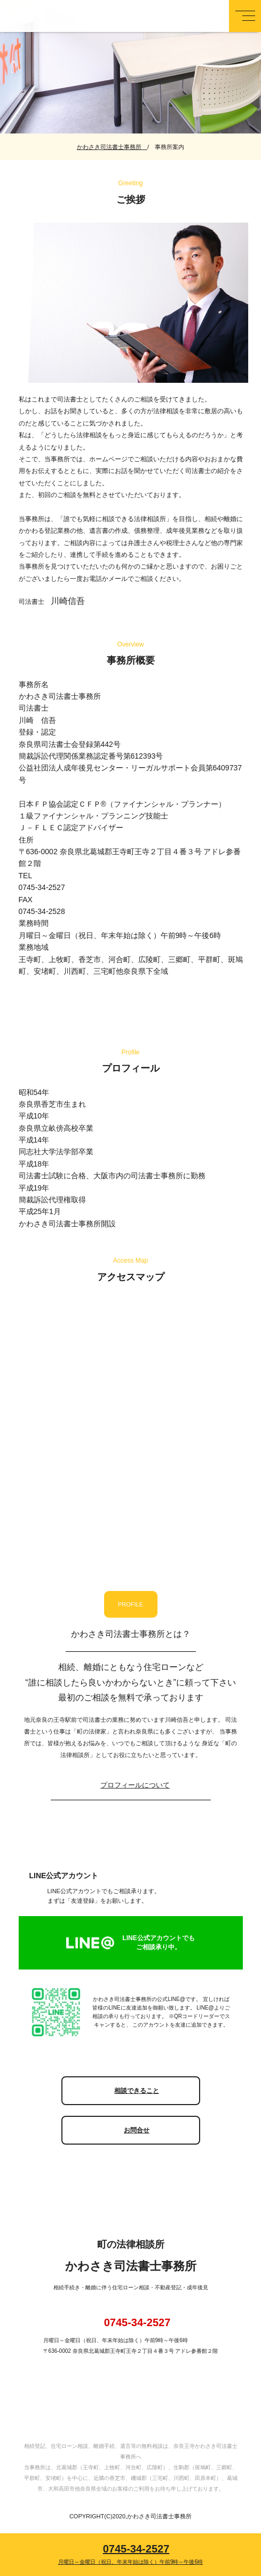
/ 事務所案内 (165, 147)
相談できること (136, 2090)
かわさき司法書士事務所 (112, 147)
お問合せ (136, 2130)
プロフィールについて (135, 1785)
